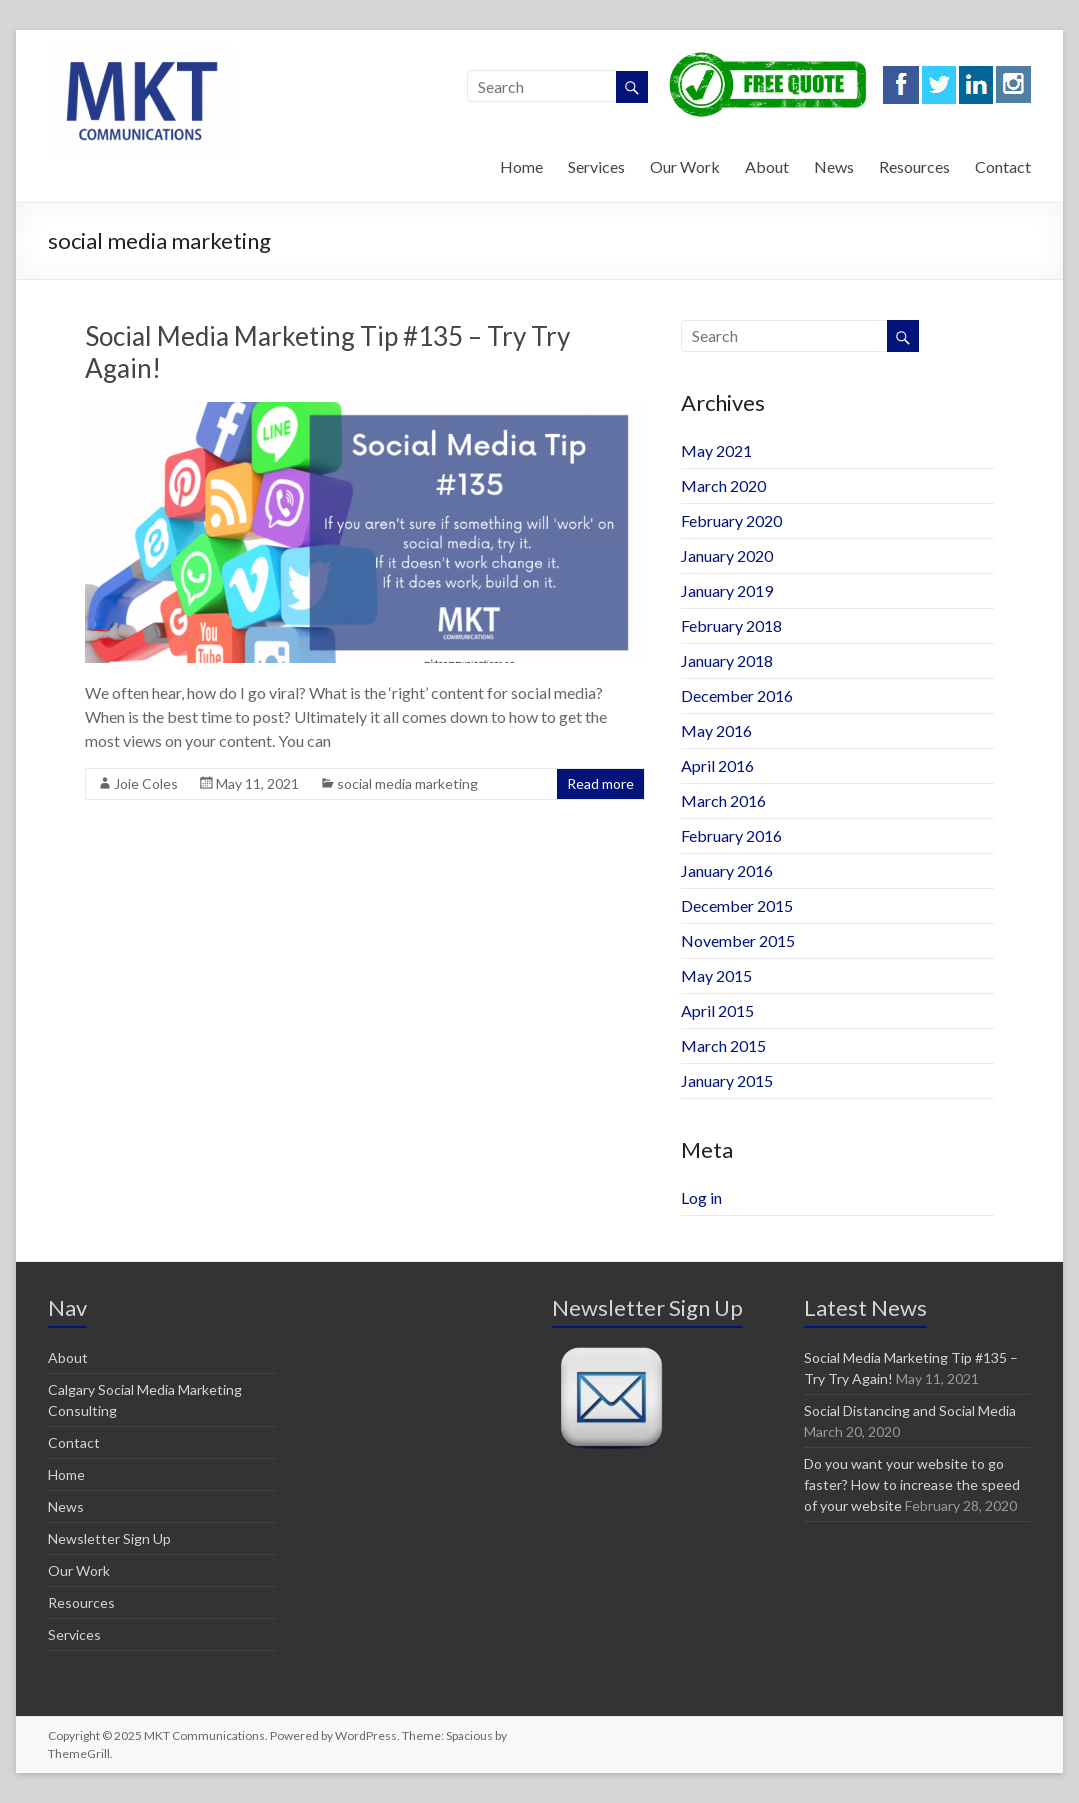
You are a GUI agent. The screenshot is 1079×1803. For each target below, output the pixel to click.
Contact (1003, 166)
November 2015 (738, 940)
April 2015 (717, 1010)
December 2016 (737, 695)
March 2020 (723, 485)
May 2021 (716, 450)
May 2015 (716, 975)
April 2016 (717, 765)
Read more (600, 783)
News (834, 166)
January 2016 (727, 870)
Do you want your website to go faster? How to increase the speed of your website (912, 1484)
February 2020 (731, 520)
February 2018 (731, 625)
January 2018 (727, 660)
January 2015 (727, 1080)
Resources (914, 166)
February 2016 (731, 835)
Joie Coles (146, 783)
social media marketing (407, 783)
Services (596, 166)
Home (521, 166)
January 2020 (727, 555)
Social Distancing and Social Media (910, 1410)
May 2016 (716, 730)
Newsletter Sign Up (109, 1538)
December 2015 (737, 905)
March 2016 (723, 800)
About (767, 166)
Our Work (685, 166)
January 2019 (727, 590)
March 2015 (723, 1045)
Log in (701, 1197)
